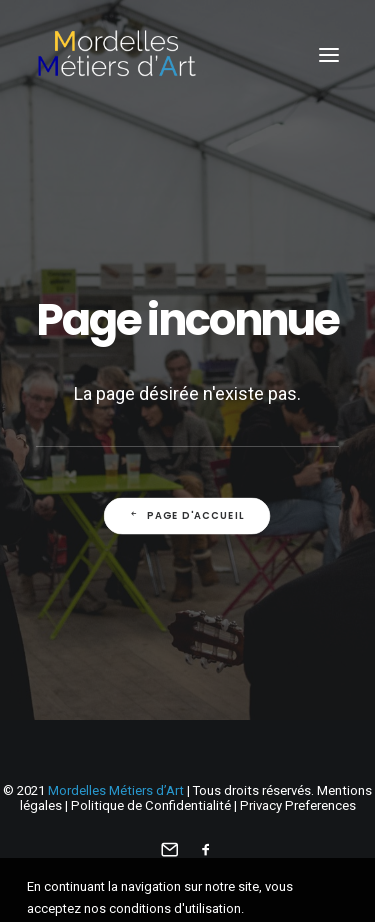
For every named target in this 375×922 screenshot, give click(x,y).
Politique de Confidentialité (151, 805)
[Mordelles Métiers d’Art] (116, 54)
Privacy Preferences (298, 805)
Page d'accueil (187, 515)
